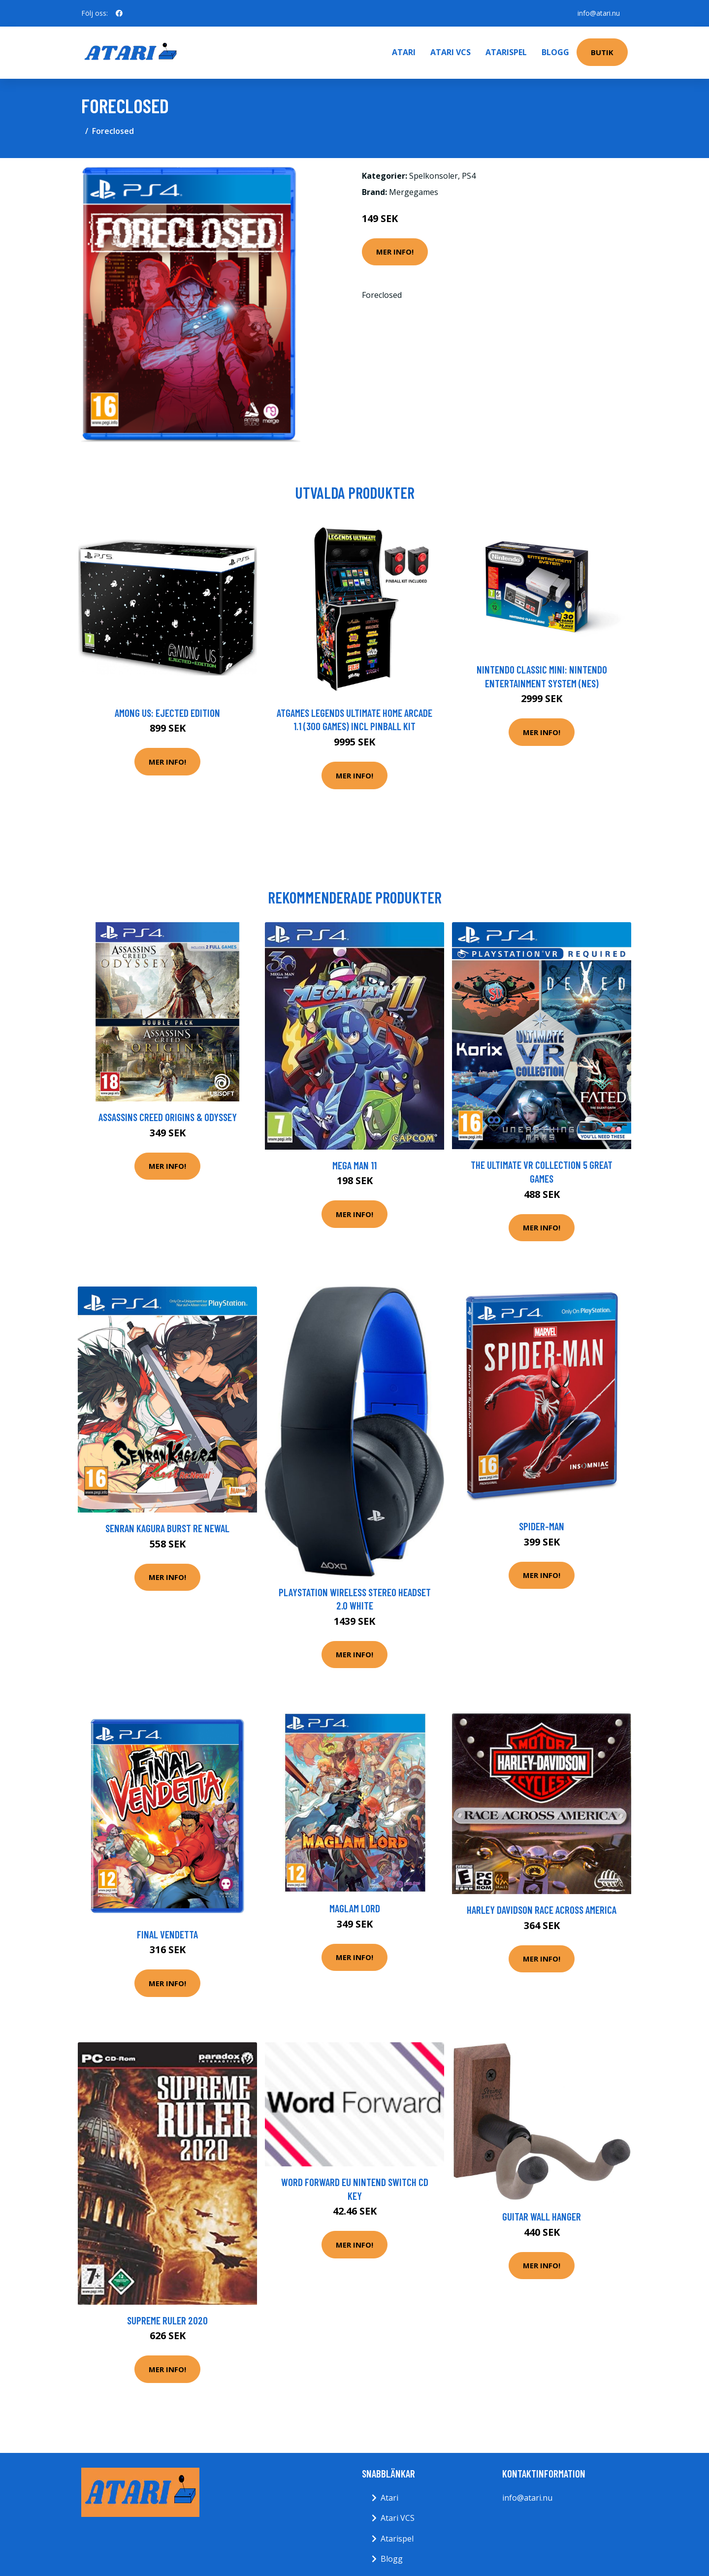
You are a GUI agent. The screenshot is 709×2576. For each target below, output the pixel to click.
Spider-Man (541, 1526)
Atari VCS (450, 52)
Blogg (555, 52)
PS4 (469, 175)
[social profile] (119, 13)
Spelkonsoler (433, 175)
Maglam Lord (354, 1908)
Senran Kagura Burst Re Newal (167, 1528)
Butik (602, 52)
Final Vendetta (167, 1934)
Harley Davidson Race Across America (541, 1909)
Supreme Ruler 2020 (167, 2320)
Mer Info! (395, 252)
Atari (404, 52)
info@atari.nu (599, 13)
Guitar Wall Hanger (541, 2216)
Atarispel (506, 52)
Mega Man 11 (354, 1165)
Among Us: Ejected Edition (167, 713)
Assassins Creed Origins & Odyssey (167, 1117)
